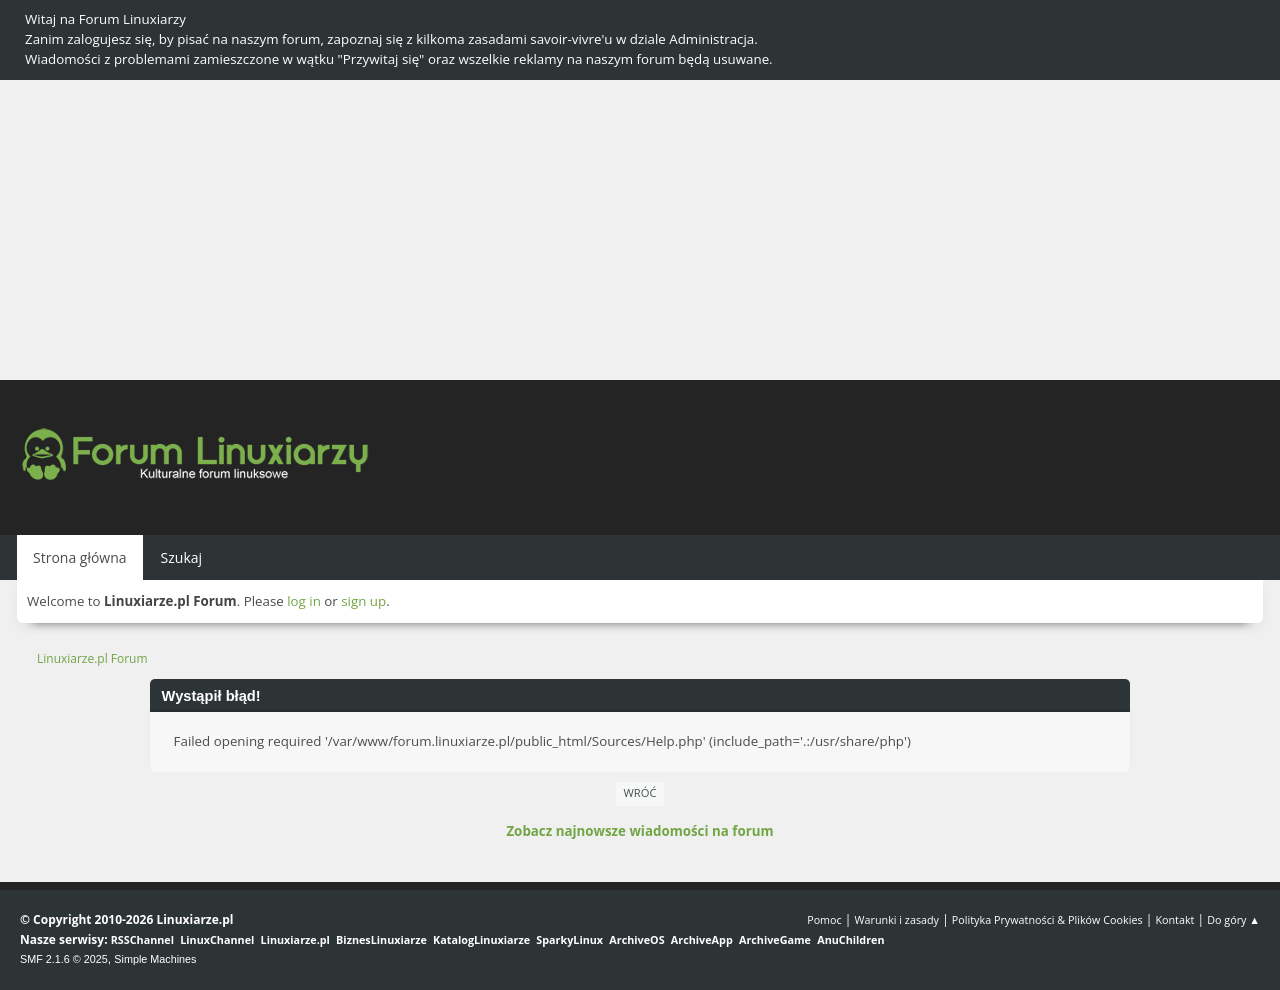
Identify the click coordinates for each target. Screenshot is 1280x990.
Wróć (640, 792)
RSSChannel (142, 939)
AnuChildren (850, 939)
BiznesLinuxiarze (381, 939)
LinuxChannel (217, 939)
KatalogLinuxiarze (481, 939)
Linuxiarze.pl (295, 939)
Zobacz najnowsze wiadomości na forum (639, 831)
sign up (363, 601)
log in (304, 601)
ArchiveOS (636, 939)
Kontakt (1174, 919)
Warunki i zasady (897, 919)
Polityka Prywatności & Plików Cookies (1047, 919)
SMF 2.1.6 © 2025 (64, 959)
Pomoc (824, 919)
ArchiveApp (702, 939)
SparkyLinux (569, 939)
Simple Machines (155, 959)
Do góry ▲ (1233, 919)
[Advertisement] (640, 230)
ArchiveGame (775, 939)
